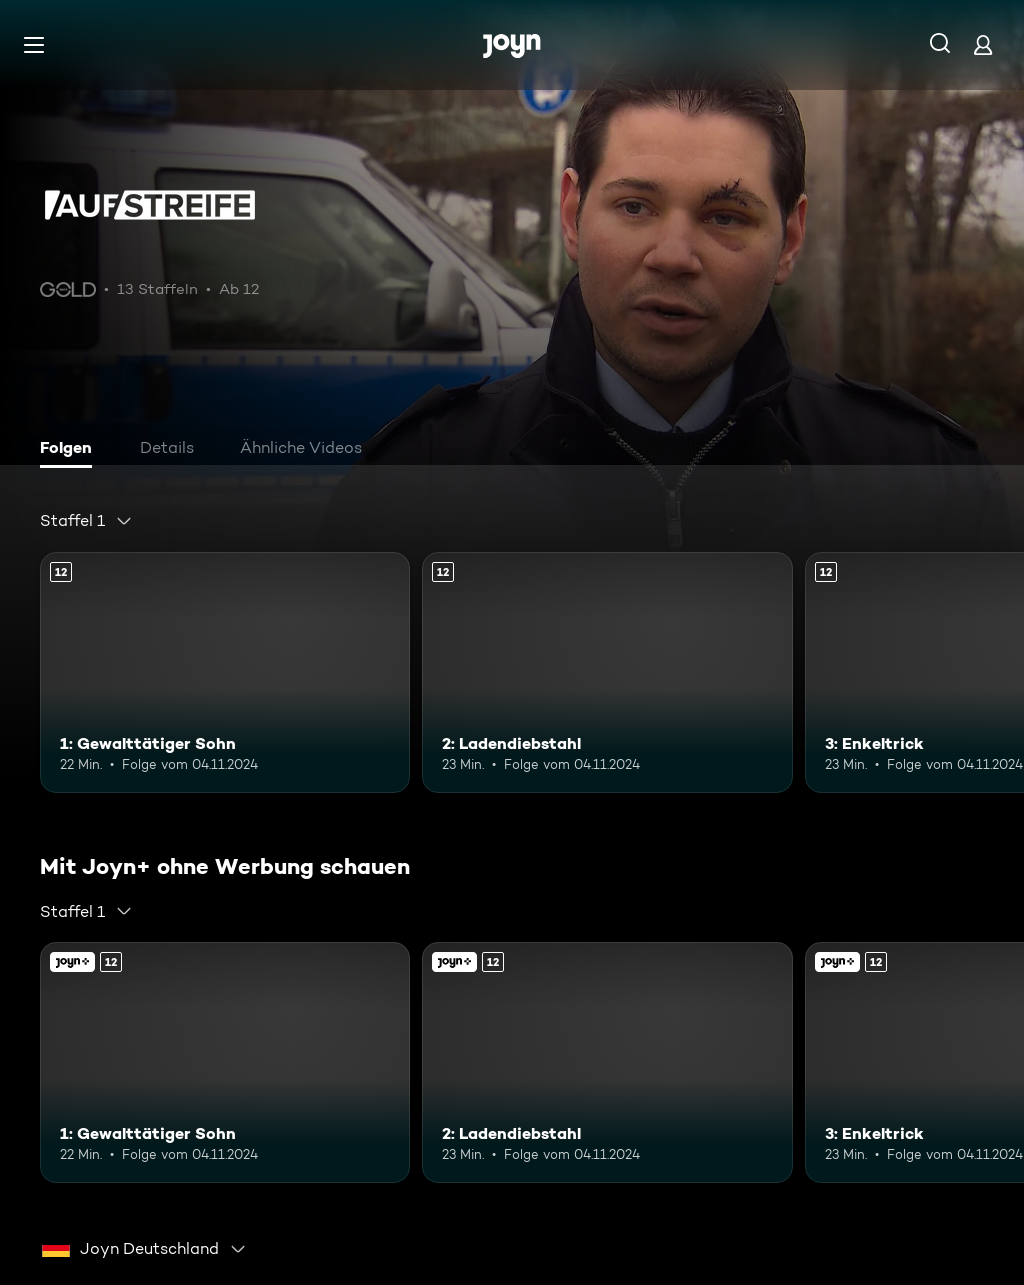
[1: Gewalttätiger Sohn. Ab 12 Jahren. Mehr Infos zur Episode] (225, 672)
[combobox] (86, 521)
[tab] (71, 450)
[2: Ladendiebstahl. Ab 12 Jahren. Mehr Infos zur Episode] (607, 672)
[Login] (983, 44)
